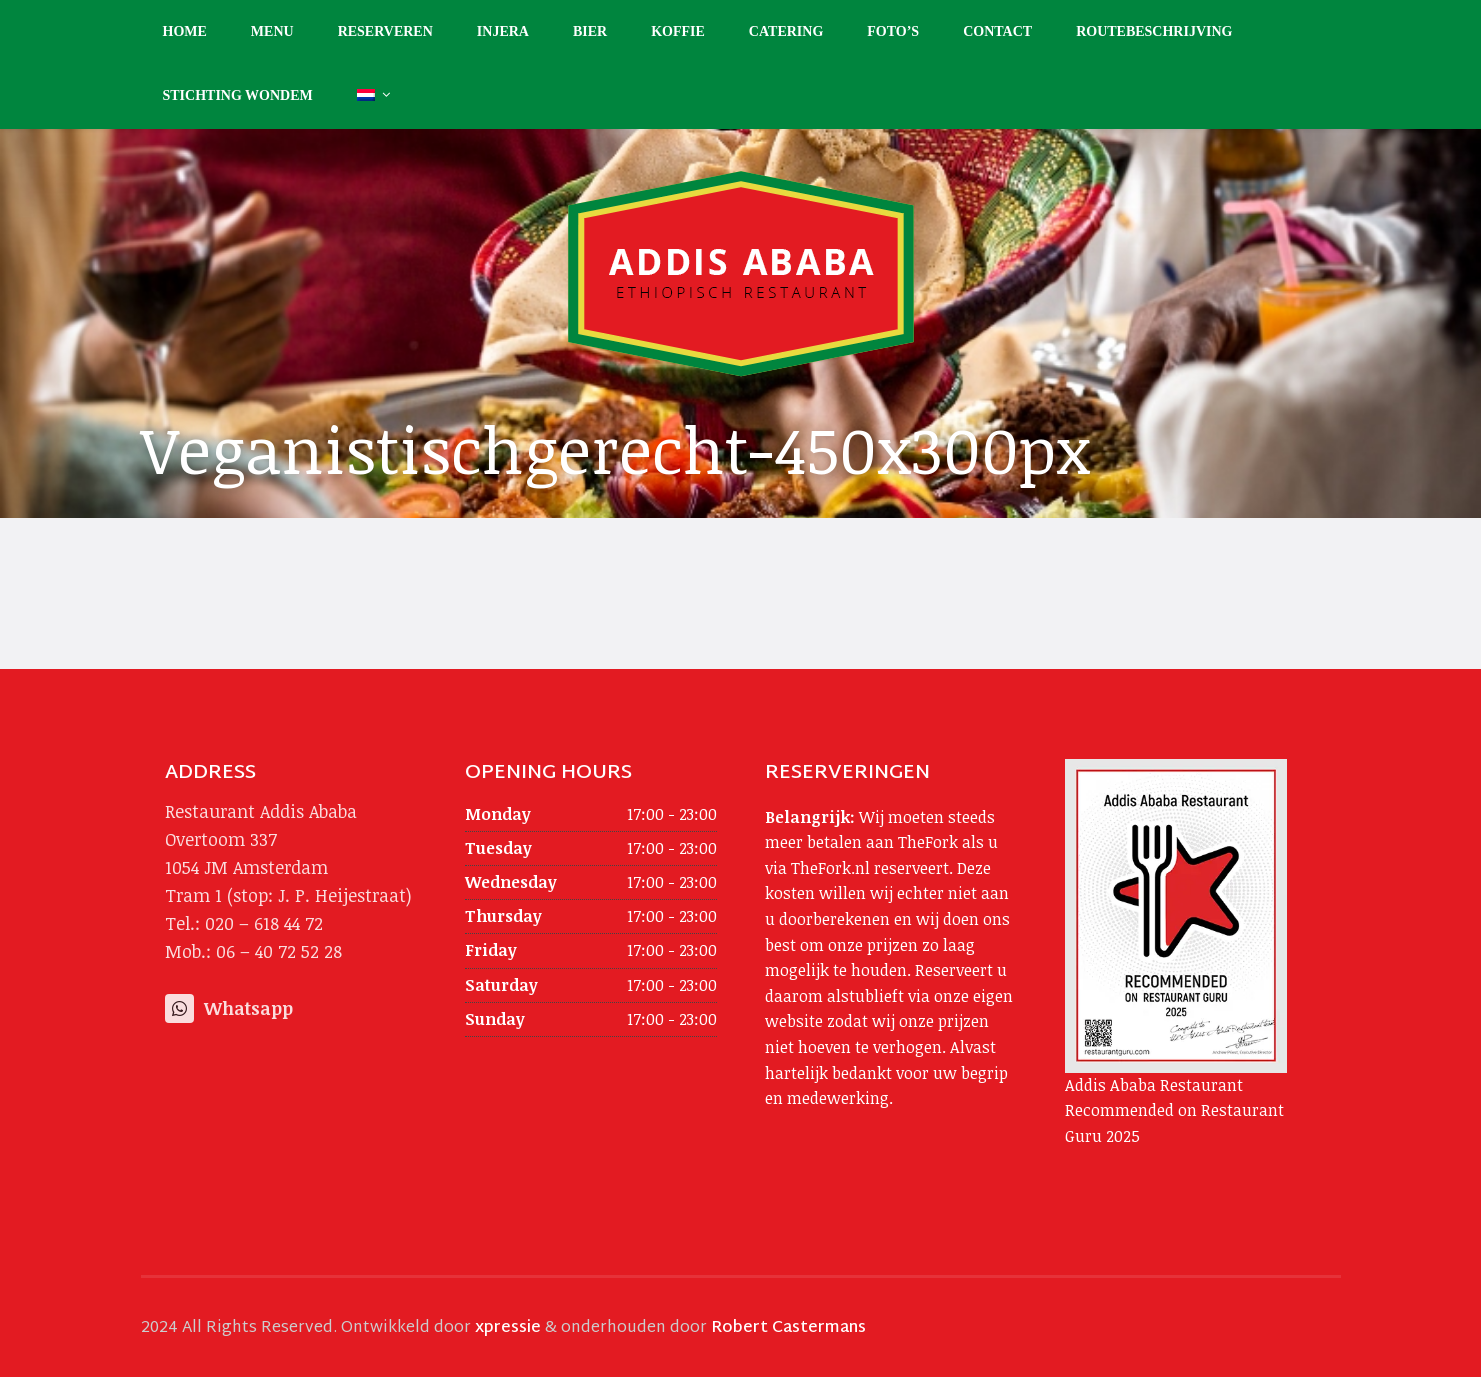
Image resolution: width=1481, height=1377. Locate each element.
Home (185, 31)
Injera (503, 31)
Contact (997, 31)
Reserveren (385, 31)
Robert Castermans (788, 1328)
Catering (786, 31)
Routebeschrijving (1154, 31)
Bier (590, 31)
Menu (272, 31)
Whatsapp (229, 1008)
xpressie (508, 1328)
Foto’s (893, 31)
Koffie (678, 31)
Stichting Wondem (238, 95)
